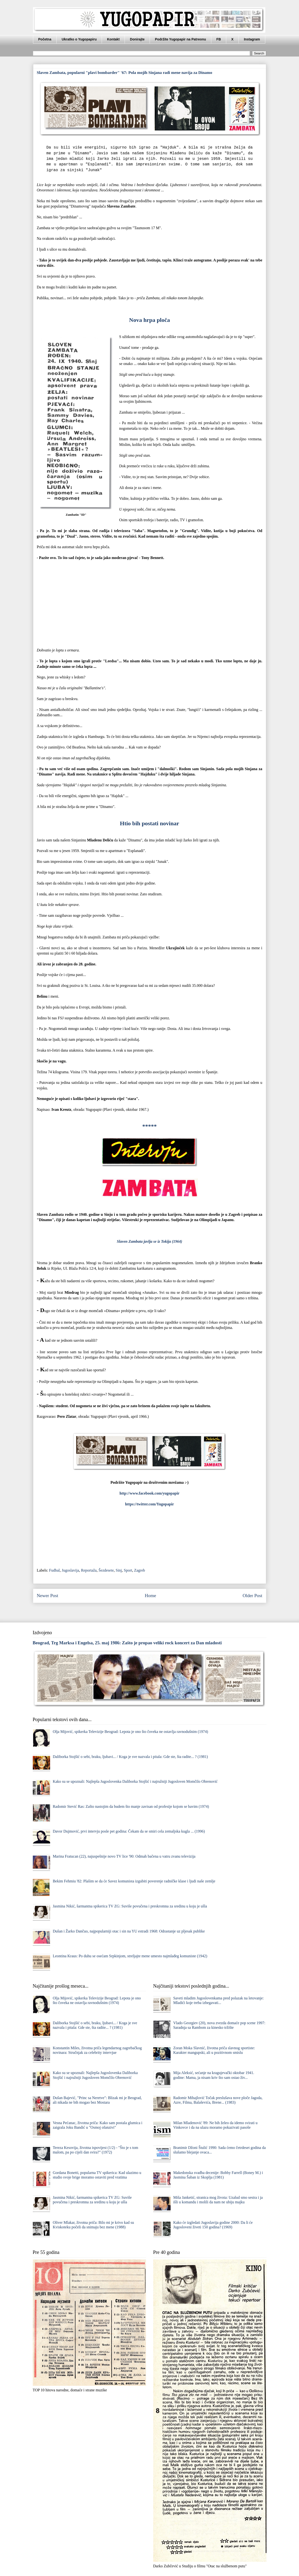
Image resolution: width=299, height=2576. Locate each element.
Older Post (252, 1595)
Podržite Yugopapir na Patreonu (180, 39)
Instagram (252, 39)
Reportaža (89, 1570)
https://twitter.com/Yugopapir (149, 1504)
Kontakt (113, 39)
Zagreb (139, 1570)
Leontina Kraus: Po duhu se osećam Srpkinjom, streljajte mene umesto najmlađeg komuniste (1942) (130, 1956)
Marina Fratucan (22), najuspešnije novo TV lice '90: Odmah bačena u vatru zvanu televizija (124, 1856)
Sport (128, 1570)
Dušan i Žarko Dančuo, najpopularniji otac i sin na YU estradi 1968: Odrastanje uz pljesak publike (129, 1931)
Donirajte (137, 39)
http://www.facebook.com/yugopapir (149, 1493)
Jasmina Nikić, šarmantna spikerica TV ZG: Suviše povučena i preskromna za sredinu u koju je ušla (130, 1906)
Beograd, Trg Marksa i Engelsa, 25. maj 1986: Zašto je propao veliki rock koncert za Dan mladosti (127, 1642)
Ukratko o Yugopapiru (79, 39)
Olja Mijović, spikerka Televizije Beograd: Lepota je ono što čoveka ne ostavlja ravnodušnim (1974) (130, 1732)
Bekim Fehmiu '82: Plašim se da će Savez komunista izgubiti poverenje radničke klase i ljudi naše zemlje (134, 1881)
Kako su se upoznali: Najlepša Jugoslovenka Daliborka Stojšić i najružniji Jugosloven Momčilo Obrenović (135, 1781)
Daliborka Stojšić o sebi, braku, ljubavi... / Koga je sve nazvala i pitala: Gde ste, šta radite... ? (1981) (130, 1757)
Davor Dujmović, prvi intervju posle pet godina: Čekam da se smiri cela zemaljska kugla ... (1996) (129, 1831)
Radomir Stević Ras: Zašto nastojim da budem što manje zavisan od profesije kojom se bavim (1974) (131, 1806)
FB (218, 39)
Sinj (119, 1570)
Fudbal (54, 1570)
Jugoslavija (70, 1570)
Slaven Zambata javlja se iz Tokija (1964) (149, 1241)
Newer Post (47, 1595)
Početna (44, 39)
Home (150, 1595)
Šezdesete (106, 1570)
